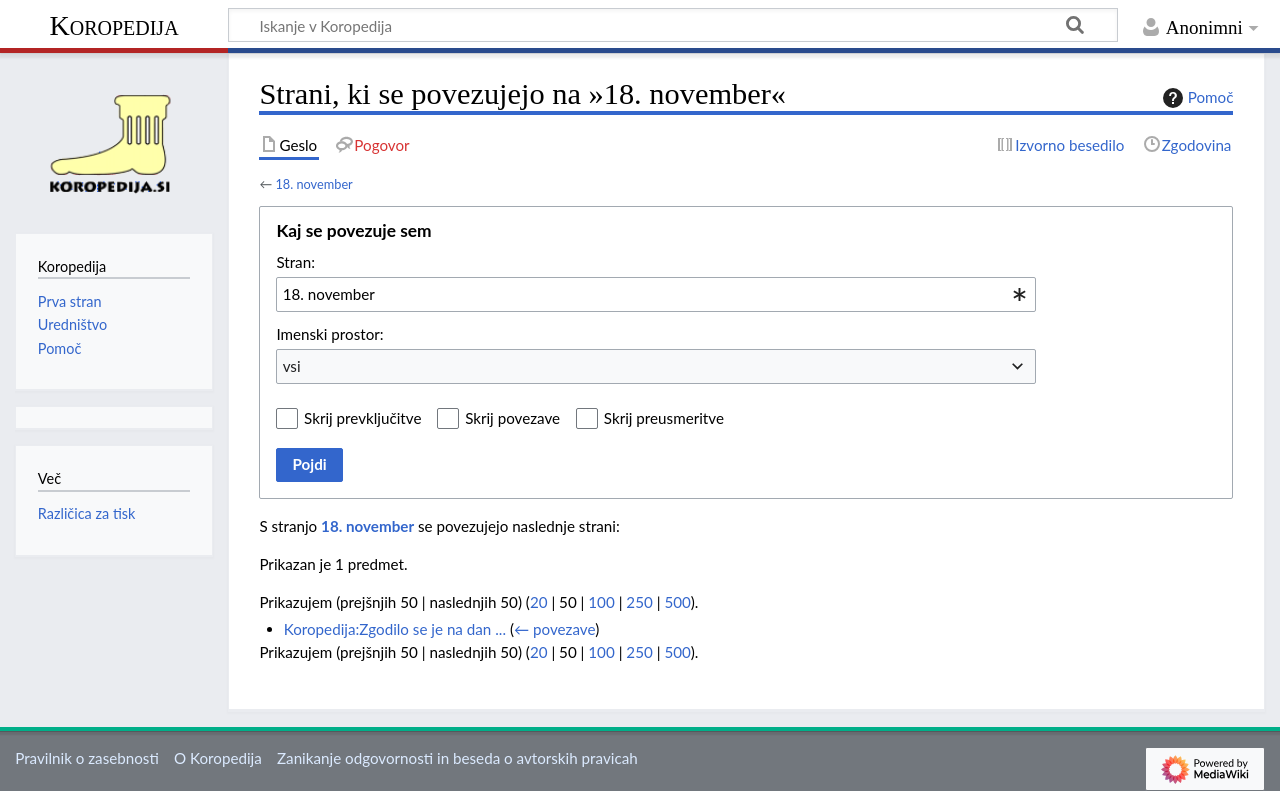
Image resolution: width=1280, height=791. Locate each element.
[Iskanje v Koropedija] (673, 25)
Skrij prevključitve (362, 418)
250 (639, 602)
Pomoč (1196, 98)
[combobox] (656, 294)
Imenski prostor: (329, 334)
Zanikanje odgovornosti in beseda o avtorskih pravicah (457, 758)
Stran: (295, 262)
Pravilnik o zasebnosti (87, 758)
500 (677, 602)
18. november (313, 184)
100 (601, 602)
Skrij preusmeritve (664, 418)
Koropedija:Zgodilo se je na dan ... (395, 629)
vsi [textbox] (292, 366)
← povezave (554, 629)
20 (539, 602)
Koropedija (113, 25)
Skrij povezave (512, 418)
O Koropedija (218, 758)
